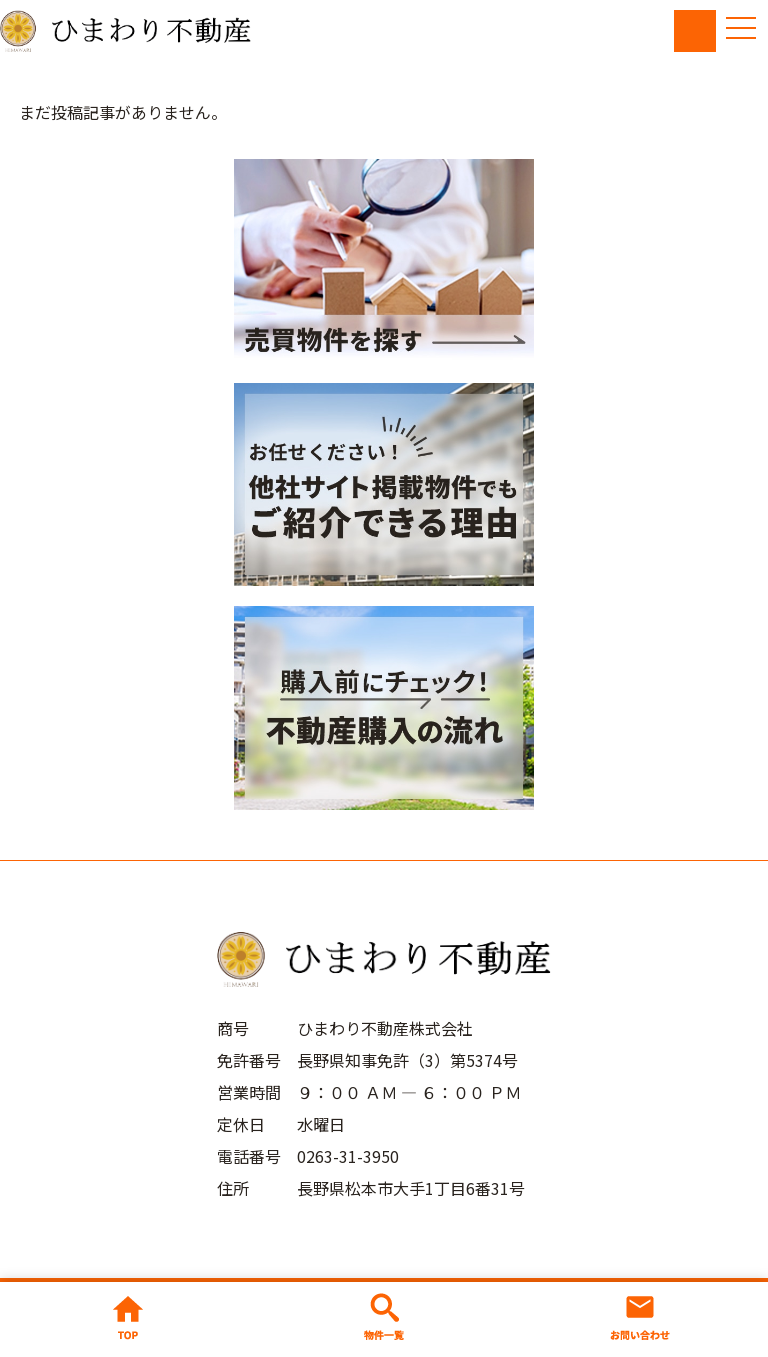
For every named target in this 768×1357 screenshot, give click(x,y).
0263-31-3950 (348, 1156)
